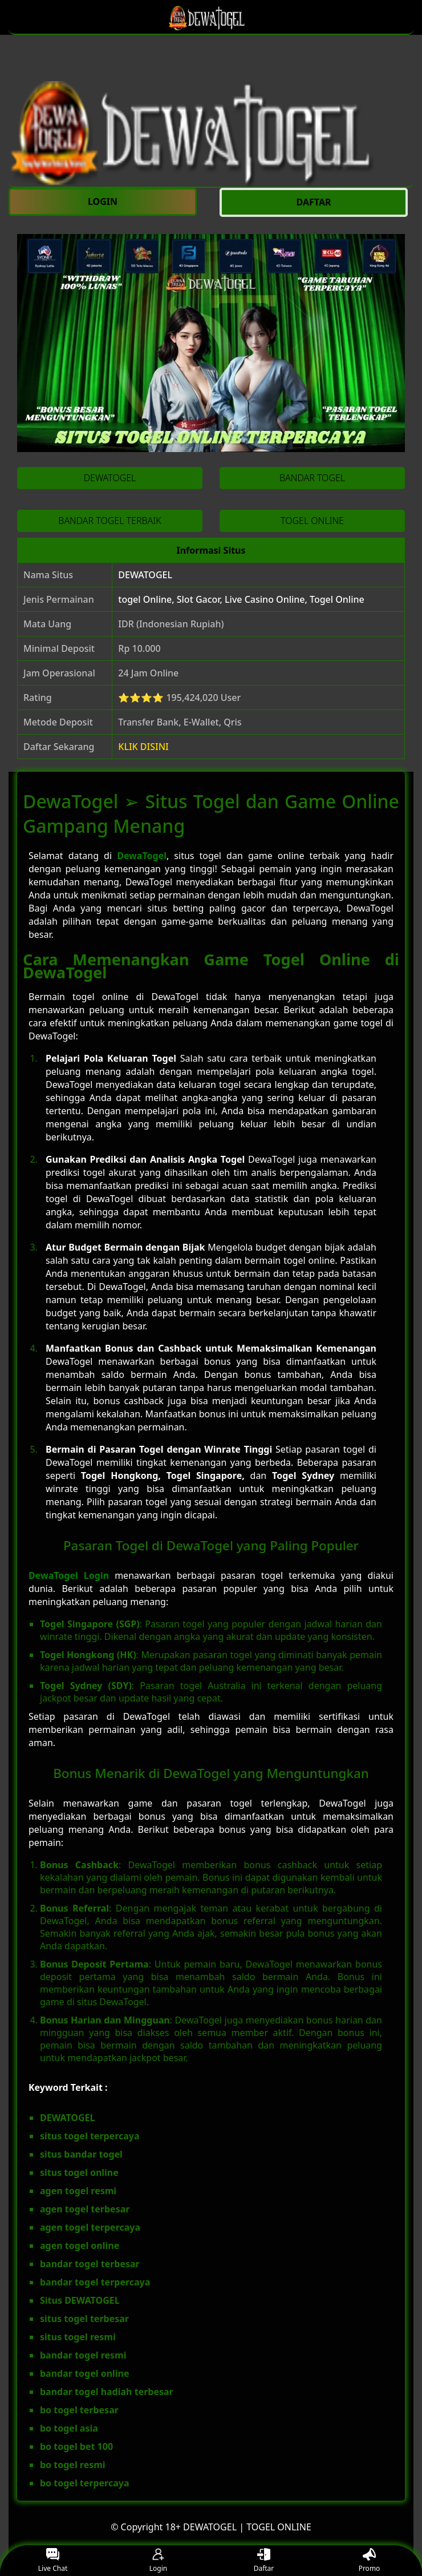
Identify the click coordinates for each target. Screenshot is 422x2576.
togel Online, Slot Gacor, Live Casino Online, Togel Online (241, 599)
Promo (369, 2561)
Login (158, 2561)
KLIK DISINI (143, 746)
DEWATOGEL (145, 575)
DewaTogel (142, 855)
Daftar (264, 2561)
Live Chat (52, 2561)
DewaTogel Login (69, 1575)
